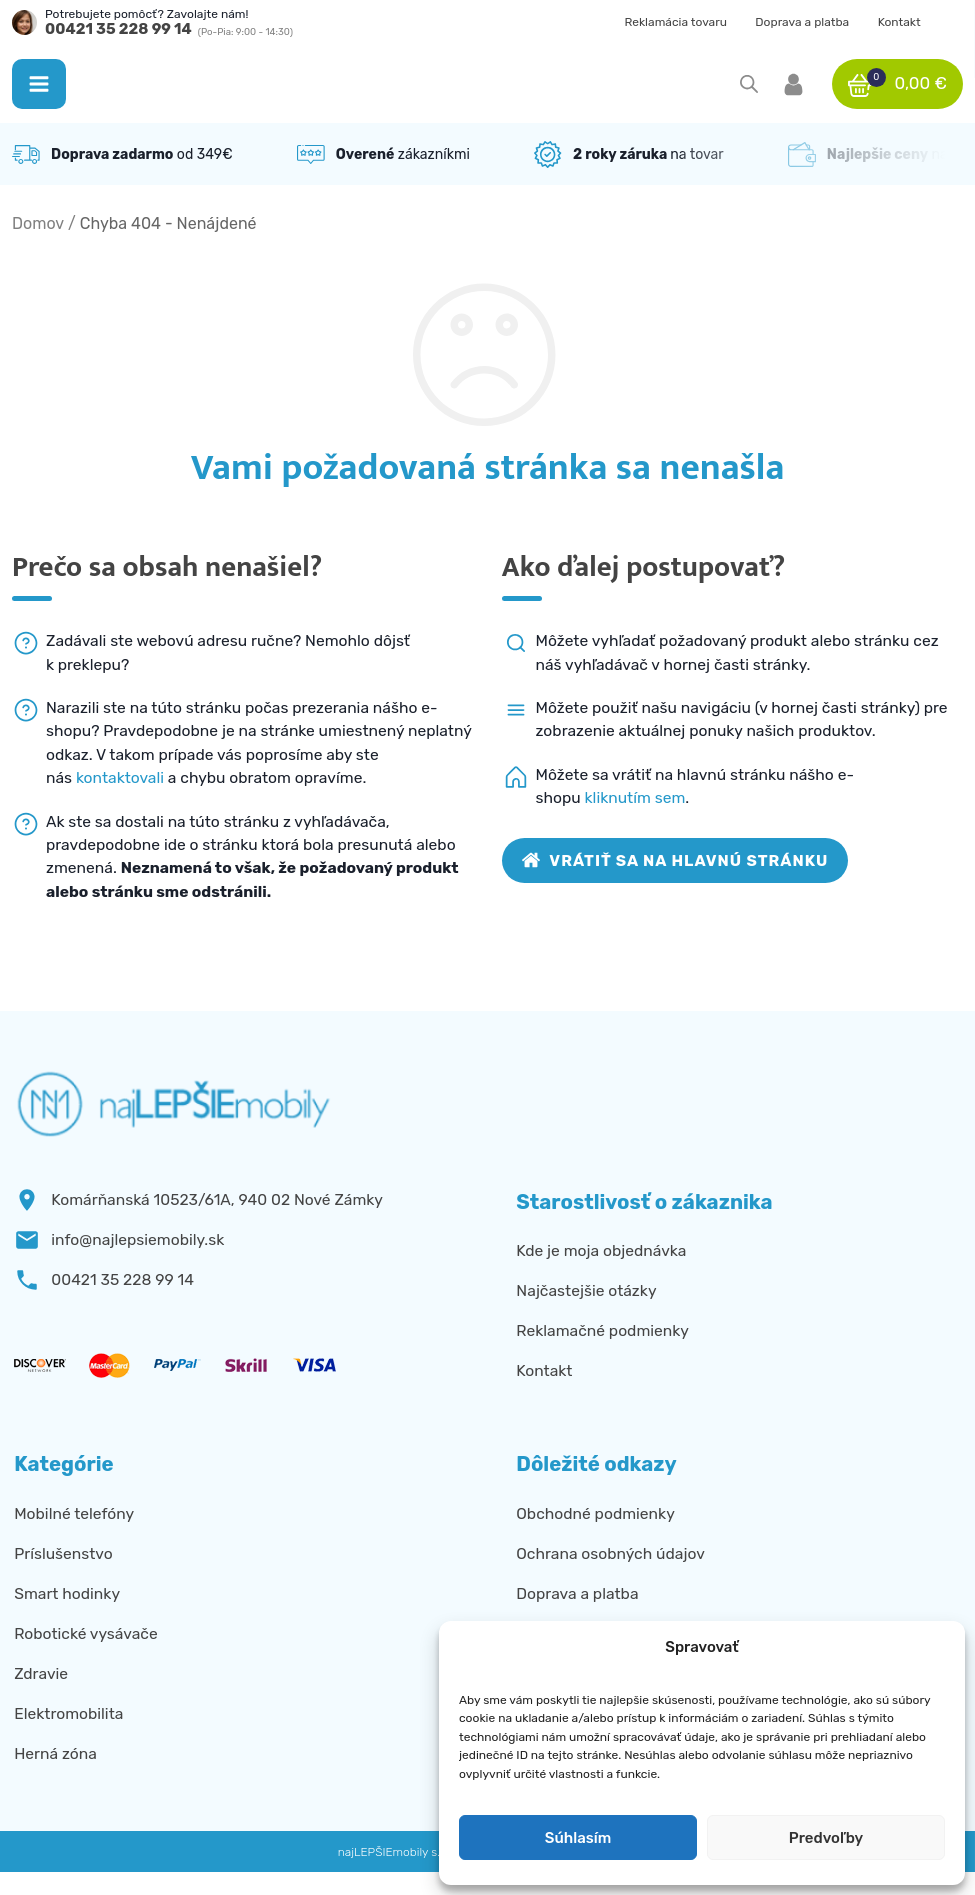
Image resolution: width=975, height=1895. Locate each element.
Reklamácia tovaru (675, 22)
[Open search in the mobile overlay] (749, 84)
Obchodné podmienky (595, 1513)
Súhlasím (578, 1838)
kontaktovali (120, 777)
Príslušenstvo (63, 1553)
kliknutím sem (635, 797)
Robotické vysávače (85, 1633)
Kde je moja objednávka (601, 1250)
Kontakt (899, 22)
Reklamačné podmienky (602, 1330)
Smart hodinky (67, 1593)
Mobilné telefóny (74, 1513)
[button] (39, 84)
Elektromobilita (68, 1713)
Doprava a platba (802, 22)
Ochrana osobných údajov (610, 1553)
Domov (38, 223)
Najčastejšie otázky (586, 1290)
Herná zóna (55, 1753)
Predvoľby (826, 1838)
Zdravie (41, 1673)
